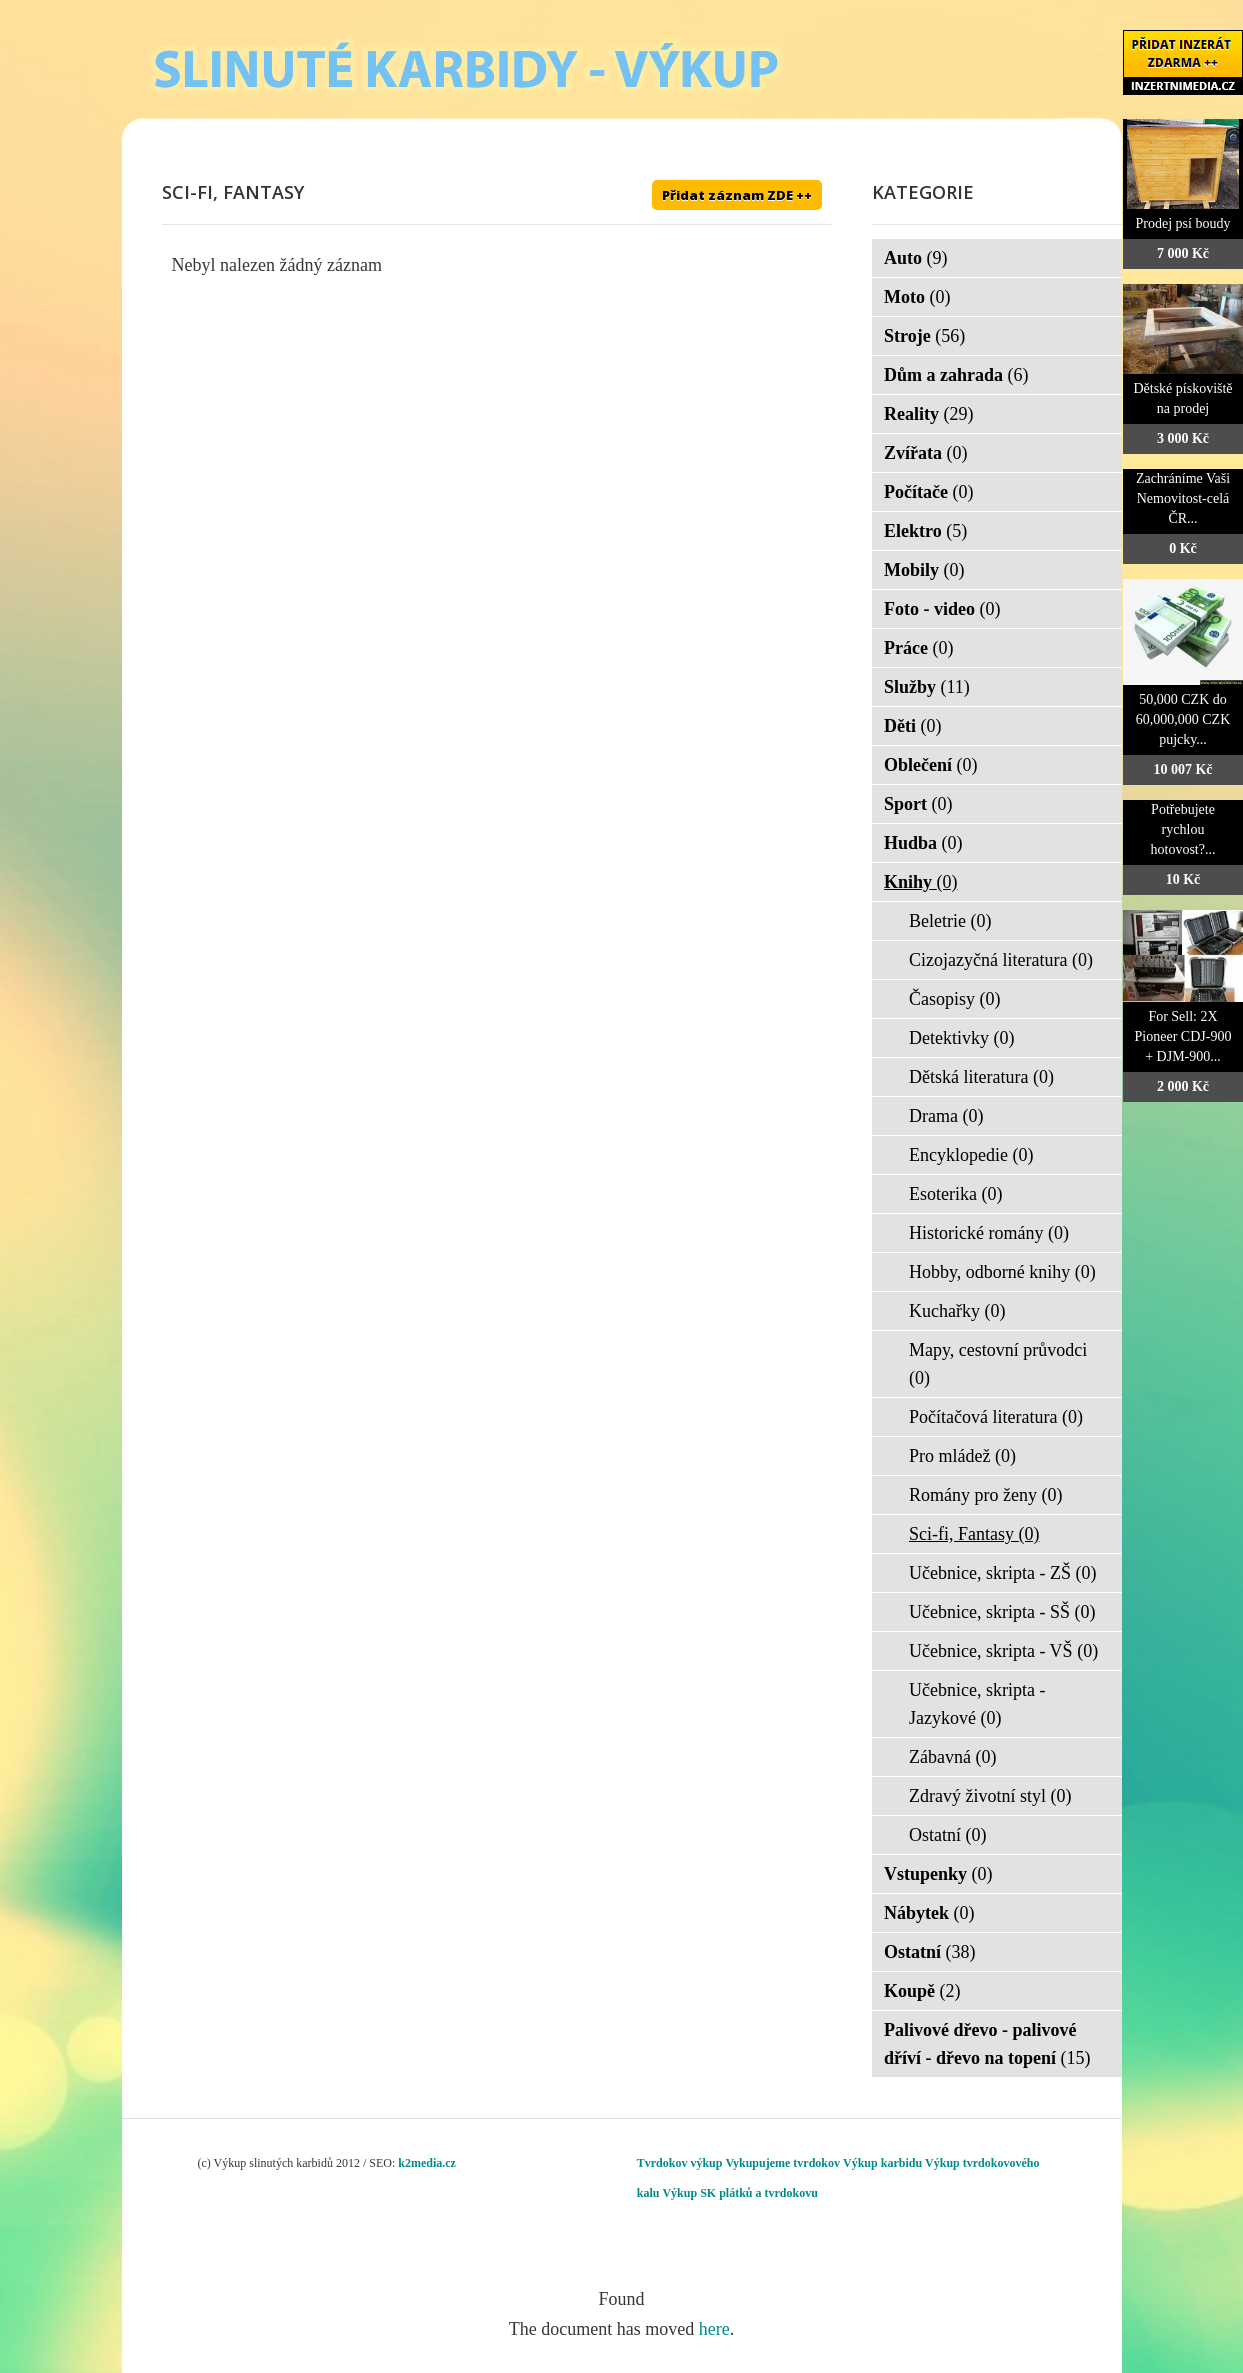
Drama (946, 1116)
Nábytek (929, 1913)
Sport (918, 804)
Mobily (924, 570)
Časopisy (955, 999)
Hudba (923, 843)
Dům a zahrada (956, 375)
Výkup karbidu (882, 2163)
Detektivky (961, 1038)
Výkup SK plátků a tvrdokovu (739, 2193)
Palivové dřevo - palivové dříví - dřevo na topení (987, 2044)
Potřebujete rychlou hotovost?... (1183, 829)
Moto (917, 297)
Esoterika (955, 1194)
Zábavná (952, 1757)
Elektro (925, 531)
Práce (918, 648)
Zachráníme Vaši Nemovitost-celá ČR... (1183, 498)
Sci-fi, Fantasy (974, 1534)
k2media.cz (427, 2163)
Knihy (921, 882)
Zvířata (926, 453)
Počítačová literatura (996, 1417)
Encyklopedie (971, 1155)
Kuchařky (957, 1311)
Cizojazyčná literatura (1001, 960)
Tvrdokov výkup (680, 2163)
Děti (912, 726)
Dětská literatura (981, 1077)
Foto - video (942, 609)
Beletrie (950, 921)
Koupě (922, 1991)
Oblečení (931, 765)
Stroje (924, 336)
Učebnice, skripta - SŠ (1002, 1612)
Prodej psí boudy (1183, 223)
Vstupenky (938, 1874)
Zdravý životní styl (990, 1796)
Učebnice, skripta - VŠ (1003, 1651)
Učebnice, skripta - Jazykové (977, 1704)
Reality (928, 414)
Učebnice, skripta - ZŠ (1002, 1573)
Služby (927, 687)
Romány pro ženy (985, 1495)
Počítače (928, 492)
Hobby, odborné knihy (1002, 1272)
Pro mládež (962, 1456)
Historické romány (989, 1233)
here (714, 2329)
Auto (916, 258)
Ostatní (948, 1835)
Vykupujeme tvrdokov (782, 2163)
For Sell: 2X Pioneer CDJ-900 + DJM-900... (1183, 1036)
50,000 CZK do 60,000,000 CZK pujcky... (1183, 719)
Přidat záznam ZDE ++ (737, 195)
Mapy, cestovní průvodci (998, 1364)
